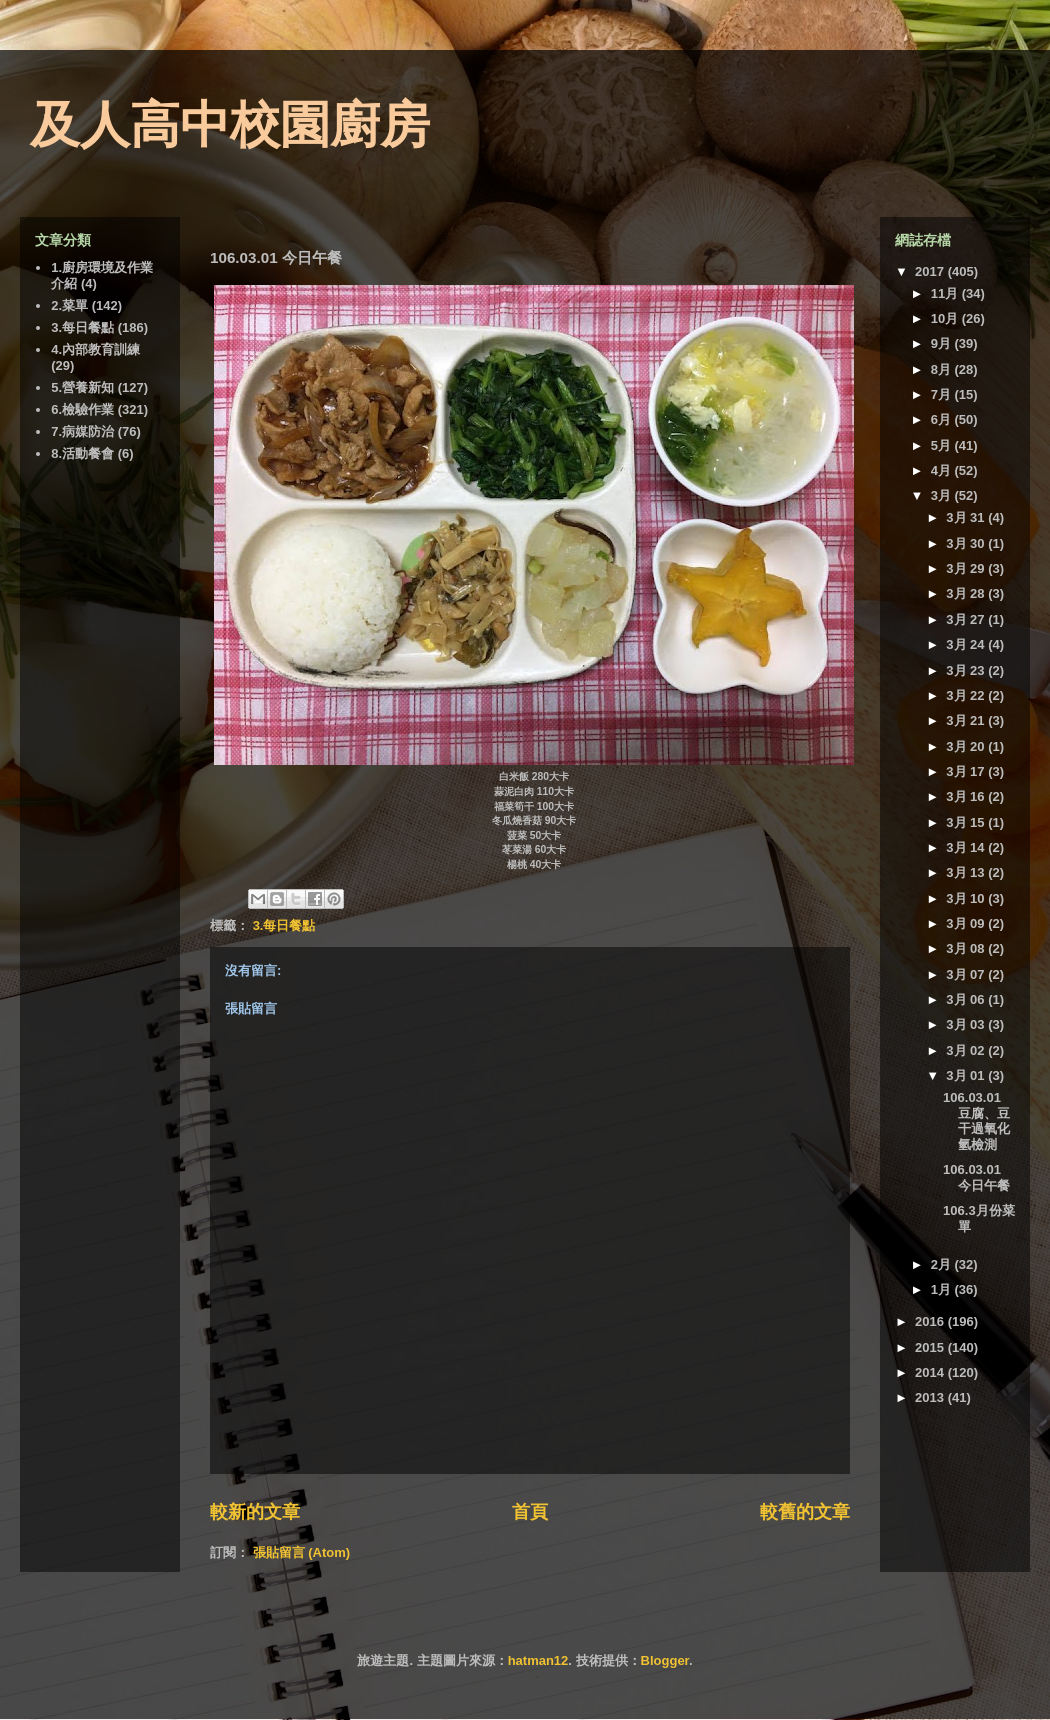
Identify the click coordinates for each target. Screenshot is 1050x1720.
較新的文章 (255, 1512)
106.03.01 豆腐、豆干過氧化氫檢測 (976, 1121)
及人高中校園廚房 (230, 125)
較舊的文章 (805, 1512)
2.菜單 (69, 305)
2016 (931, 1321)
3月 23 (967, 670)
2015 (931, 1347)
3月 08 (967, 948)
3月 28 (967, 593)
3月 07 (967, 974)
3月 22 (967, 695)
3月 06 (967, 999)
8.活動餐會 (82, 453)
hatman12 (538, 1660)
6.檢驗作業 (82, 409)
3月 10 (967, 898)
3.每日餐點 (284, 925)
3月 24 (967, 644)
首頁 (530, 1512)
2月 (943, 1264)
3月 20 (967, 746)
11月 (946, 293)
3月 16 (967, 796)
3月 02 (967, 1050)
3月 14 (967, 847)
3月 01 (967, 1075)
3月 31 (967, 517)
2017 (931, 271)
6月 (943, 419)
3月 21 (967, 720)
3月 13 (967, 872)
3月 (943, 495)
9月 (943, 343)
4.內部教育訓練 (95, 349)
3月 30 (967, 543)
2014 (931, 1372)
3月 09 (967, 923)
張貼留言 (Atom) (302, 1552)
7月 (943, 394)
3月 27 (967, 619)
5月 (943, 445)
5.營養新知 (82, 387)
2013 (931, 1397)
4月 (943, 470)
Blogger (665, 1660)
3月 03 (967, 1024)
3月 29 (967, 568)
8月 (943, 369)
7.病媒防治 (82, 431)
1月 (943, 1289)
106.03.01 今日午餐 (976, 1177)
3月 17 (967, 771)
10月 (946, 318)
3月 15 (967, 822)
